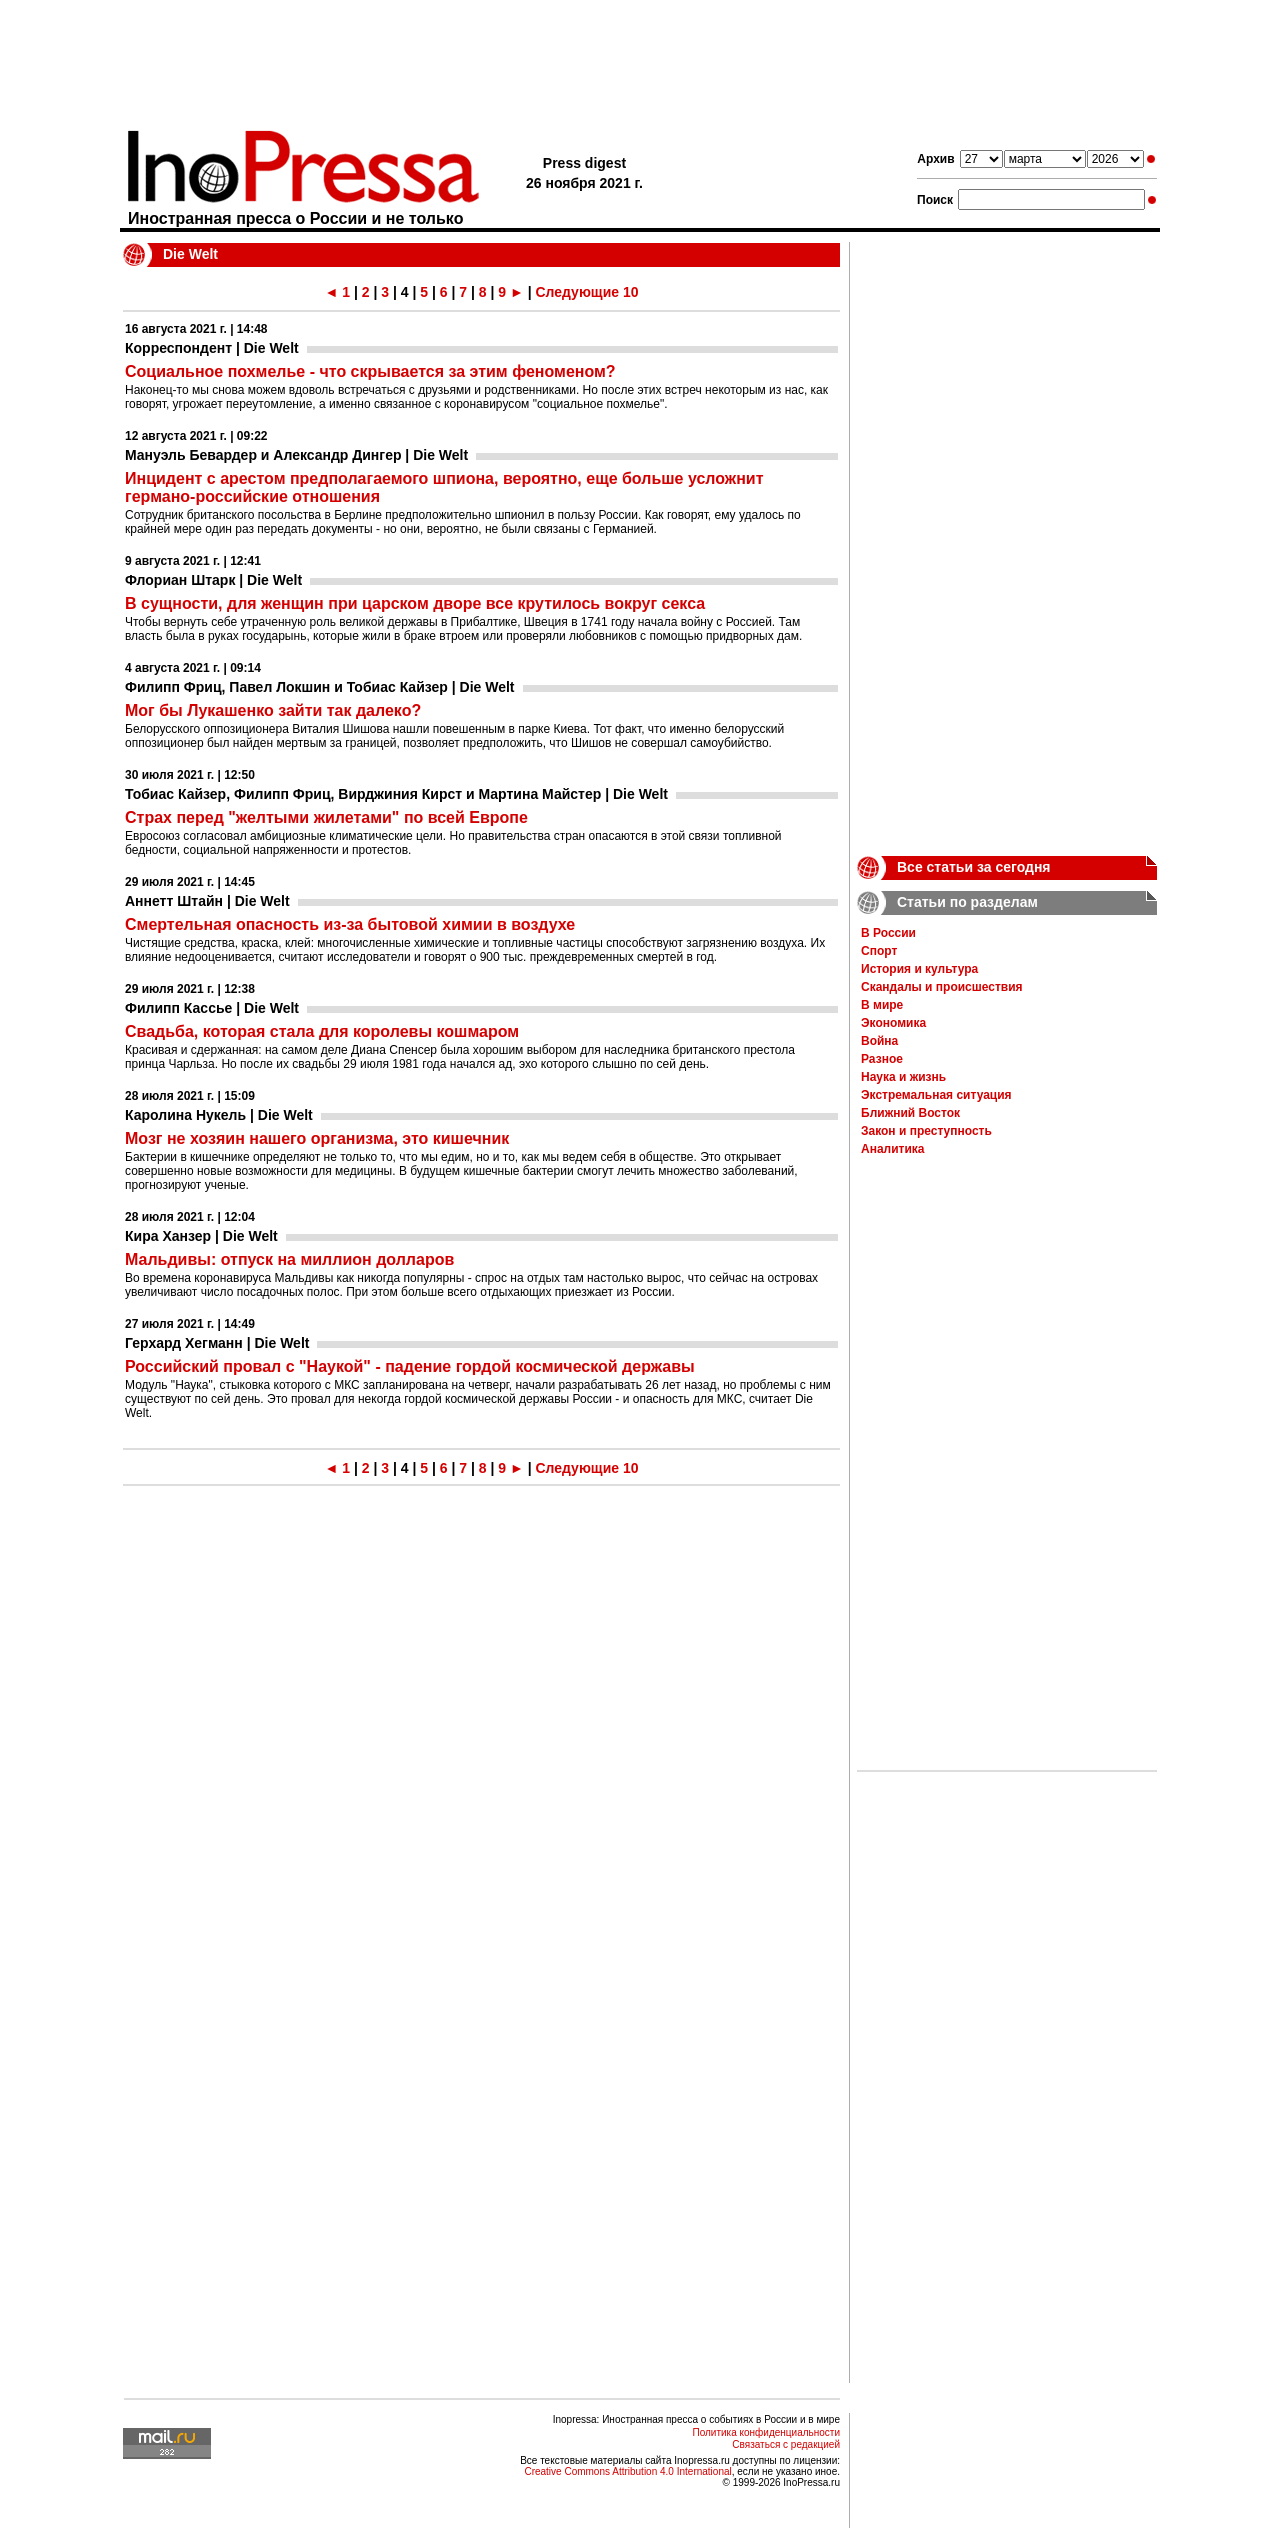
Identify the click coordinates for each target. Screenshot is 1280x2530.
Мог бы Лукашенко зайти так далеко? (273, 710)
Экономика (893, 1023)
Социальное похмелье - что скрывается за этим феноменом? (370, 371)
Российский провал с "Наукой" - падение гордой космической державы (410, 1366)
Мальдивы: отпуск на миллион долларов (289, 1259)
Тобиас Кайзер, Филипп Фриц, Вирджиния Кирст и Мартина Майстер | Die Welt (396, 794)
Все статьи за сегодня (974, 867)
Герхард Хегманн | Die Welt (217, 1343)
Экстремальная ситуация (936, 1095)
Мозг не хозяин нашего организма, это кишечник (317, 1138)
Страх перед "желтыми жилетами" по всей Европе (326, 817)
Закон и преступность (926, 1131)
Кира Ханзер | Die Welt (201, 1236)
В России (888, 933)
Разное (882, 1059)
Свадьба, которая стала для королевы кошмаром (322, 1031)
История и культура (919, 969)
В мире (882, 1005)
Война (879, 1041)
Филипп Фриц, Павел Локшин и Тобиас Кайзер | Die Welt (320, 687)
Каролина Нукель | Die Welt (219, 1115)
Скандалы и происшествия (942, 987)
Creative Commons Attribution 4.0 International (627, 2471)
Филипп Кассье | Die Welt (212, 1008)
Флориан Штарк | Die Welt (213, 580)
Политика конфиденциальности (766, 2432)
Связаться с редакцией (786, 2444)
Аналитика (893, 1149)
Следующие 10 (586, 292)
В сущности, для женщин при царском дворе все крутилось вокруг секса (415, 603)
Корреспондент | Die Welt (212, 348)
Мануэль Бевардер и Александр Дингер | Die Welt (296, 455)
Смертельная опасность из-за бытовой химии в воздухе (350, 924)
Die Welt (190, 254)
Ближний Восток (910, 1113)
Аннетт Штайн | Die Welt (207, 901)
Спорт (879, 951)
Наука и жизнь (903, 1077)
